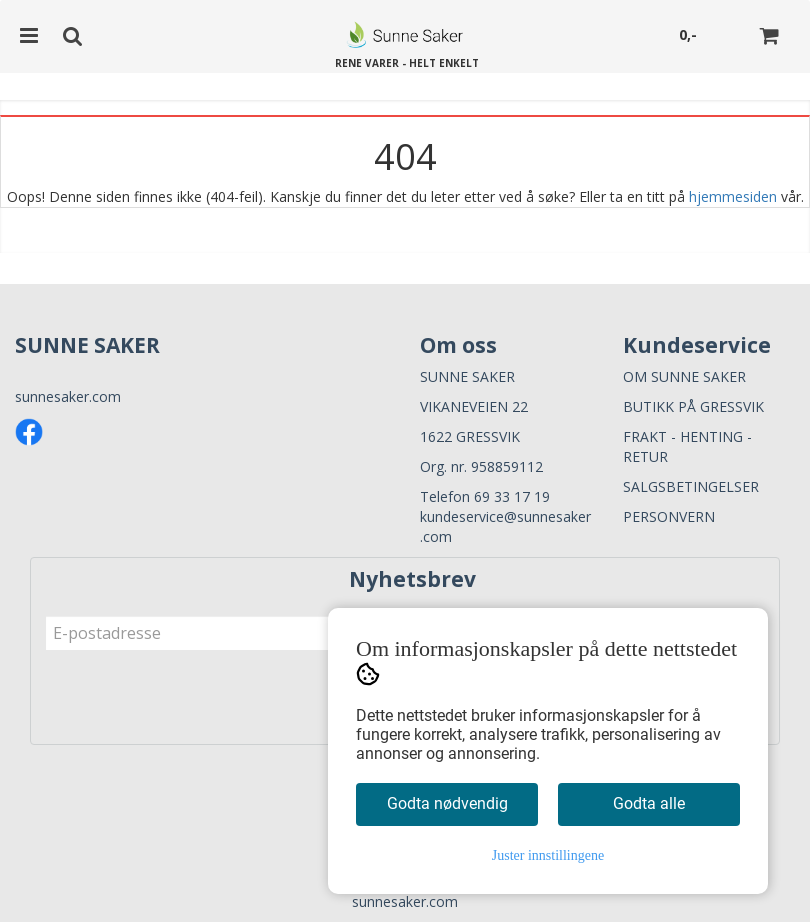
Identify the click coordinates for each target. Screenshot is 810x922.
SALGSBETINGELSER (691, 486)
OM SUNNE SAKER (684, 376)
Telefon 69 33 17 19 (485, 496)
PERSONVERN (669, 516)
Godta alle (649, 803)
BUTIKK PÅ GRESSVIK (693, 406)
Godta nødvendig (447, 803)
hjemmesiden (733, 196)
